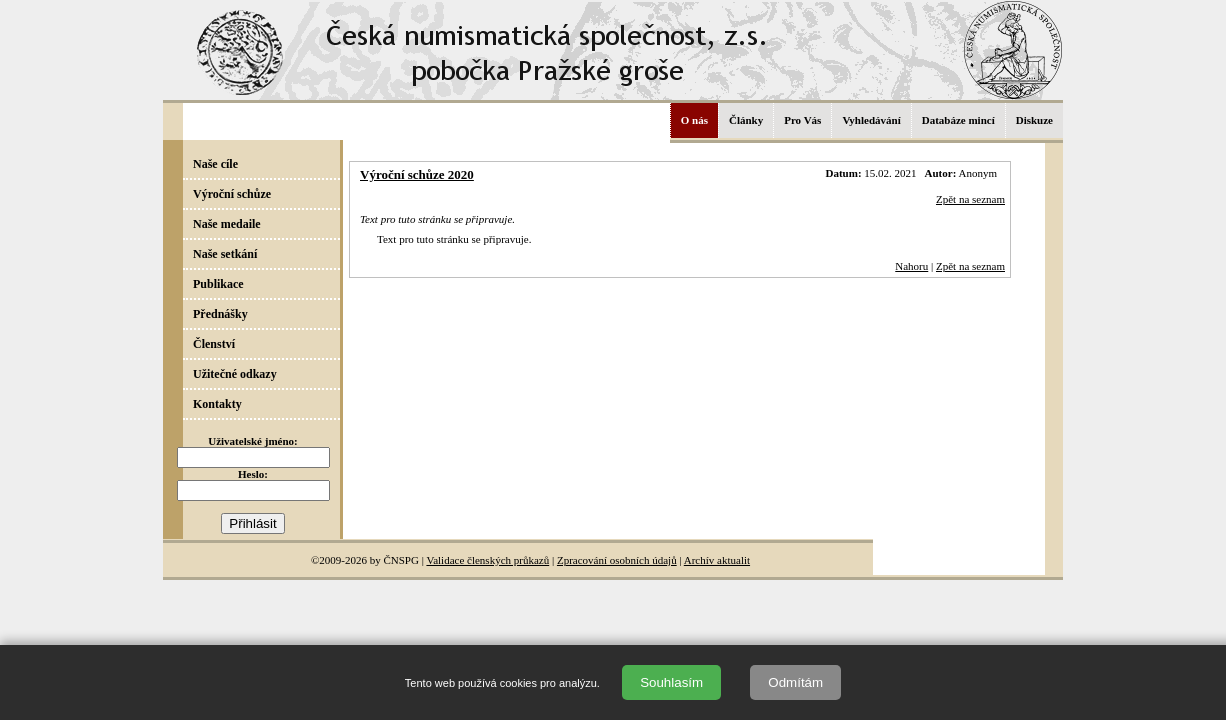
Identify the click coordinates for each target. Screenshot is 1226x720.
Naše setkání (225, 254)
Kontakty (217, 404)
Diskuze (1034, 120)
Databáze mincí (958, 120)
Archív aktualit (717, 560)
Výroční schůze (232, 194)
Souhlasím (671, 682)
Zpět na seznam (970, 199)
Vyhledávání (871, 120)
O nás (694, 120)
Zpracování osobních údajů (617, 560)
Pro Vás (802, 120)
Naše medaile (227, 224)
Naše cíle (215, 164)
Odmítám (795, 682)
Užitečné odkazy (235, 374)
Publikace (218, 284)
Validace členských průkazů (487, 560)
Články (746, 120)
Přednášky (220, 314)
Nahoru (911, 266)
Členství (214, 344)
